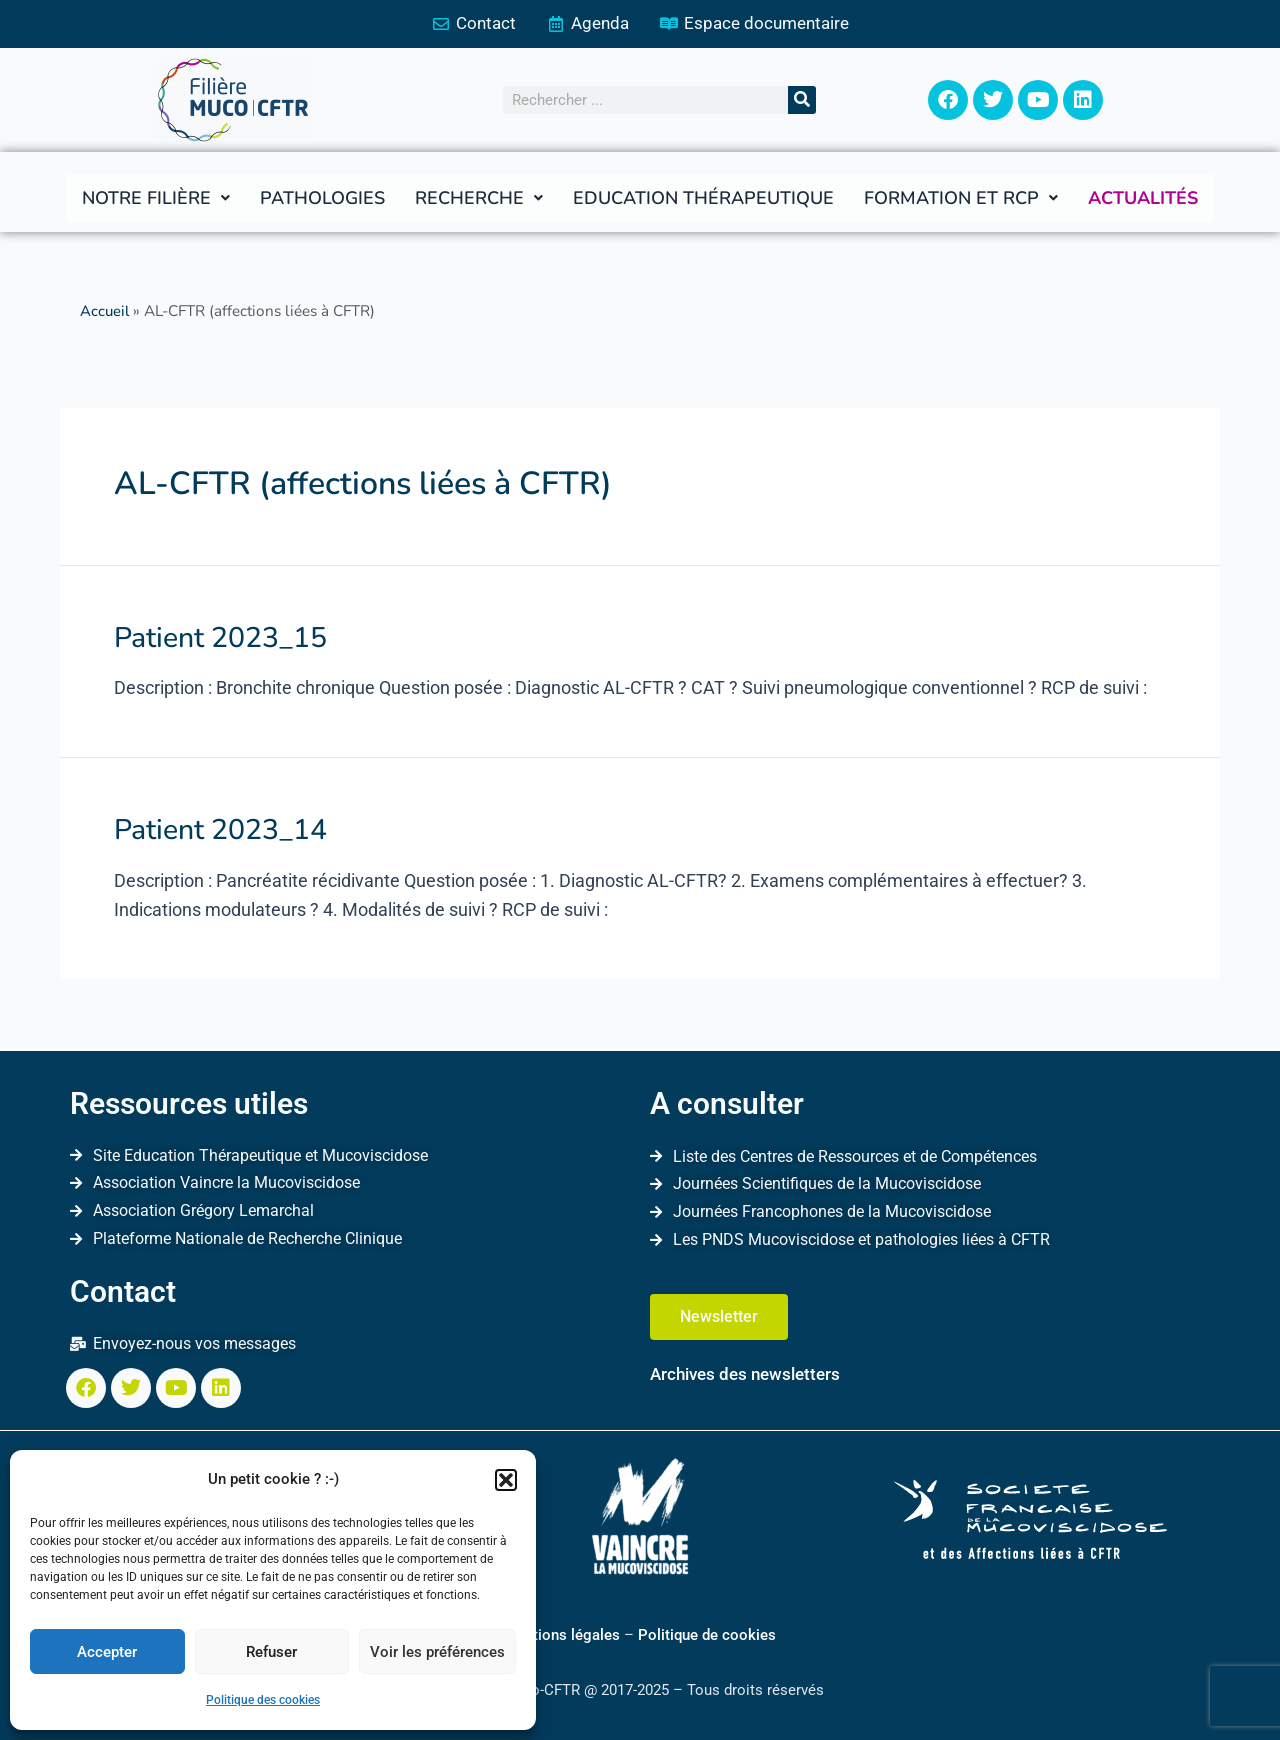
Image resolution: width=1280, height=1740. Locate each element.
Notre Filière (156, 199)
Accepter (107, 1652)
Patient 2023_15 (213, 636)
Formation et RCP (961, 199)
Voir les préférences (437, 1652)
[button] (506, 1480)
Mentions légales (562, 1634)
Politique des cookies (263, 1700)
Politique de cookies (707, 1634)
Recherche (479, 199)
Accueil (105, 312)
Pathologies (322, 199)
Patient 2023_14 (213, 826)
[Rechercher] (802, 101)
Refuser (271, 1652)
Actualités (1143, 199)
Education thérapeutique (703, 199)
